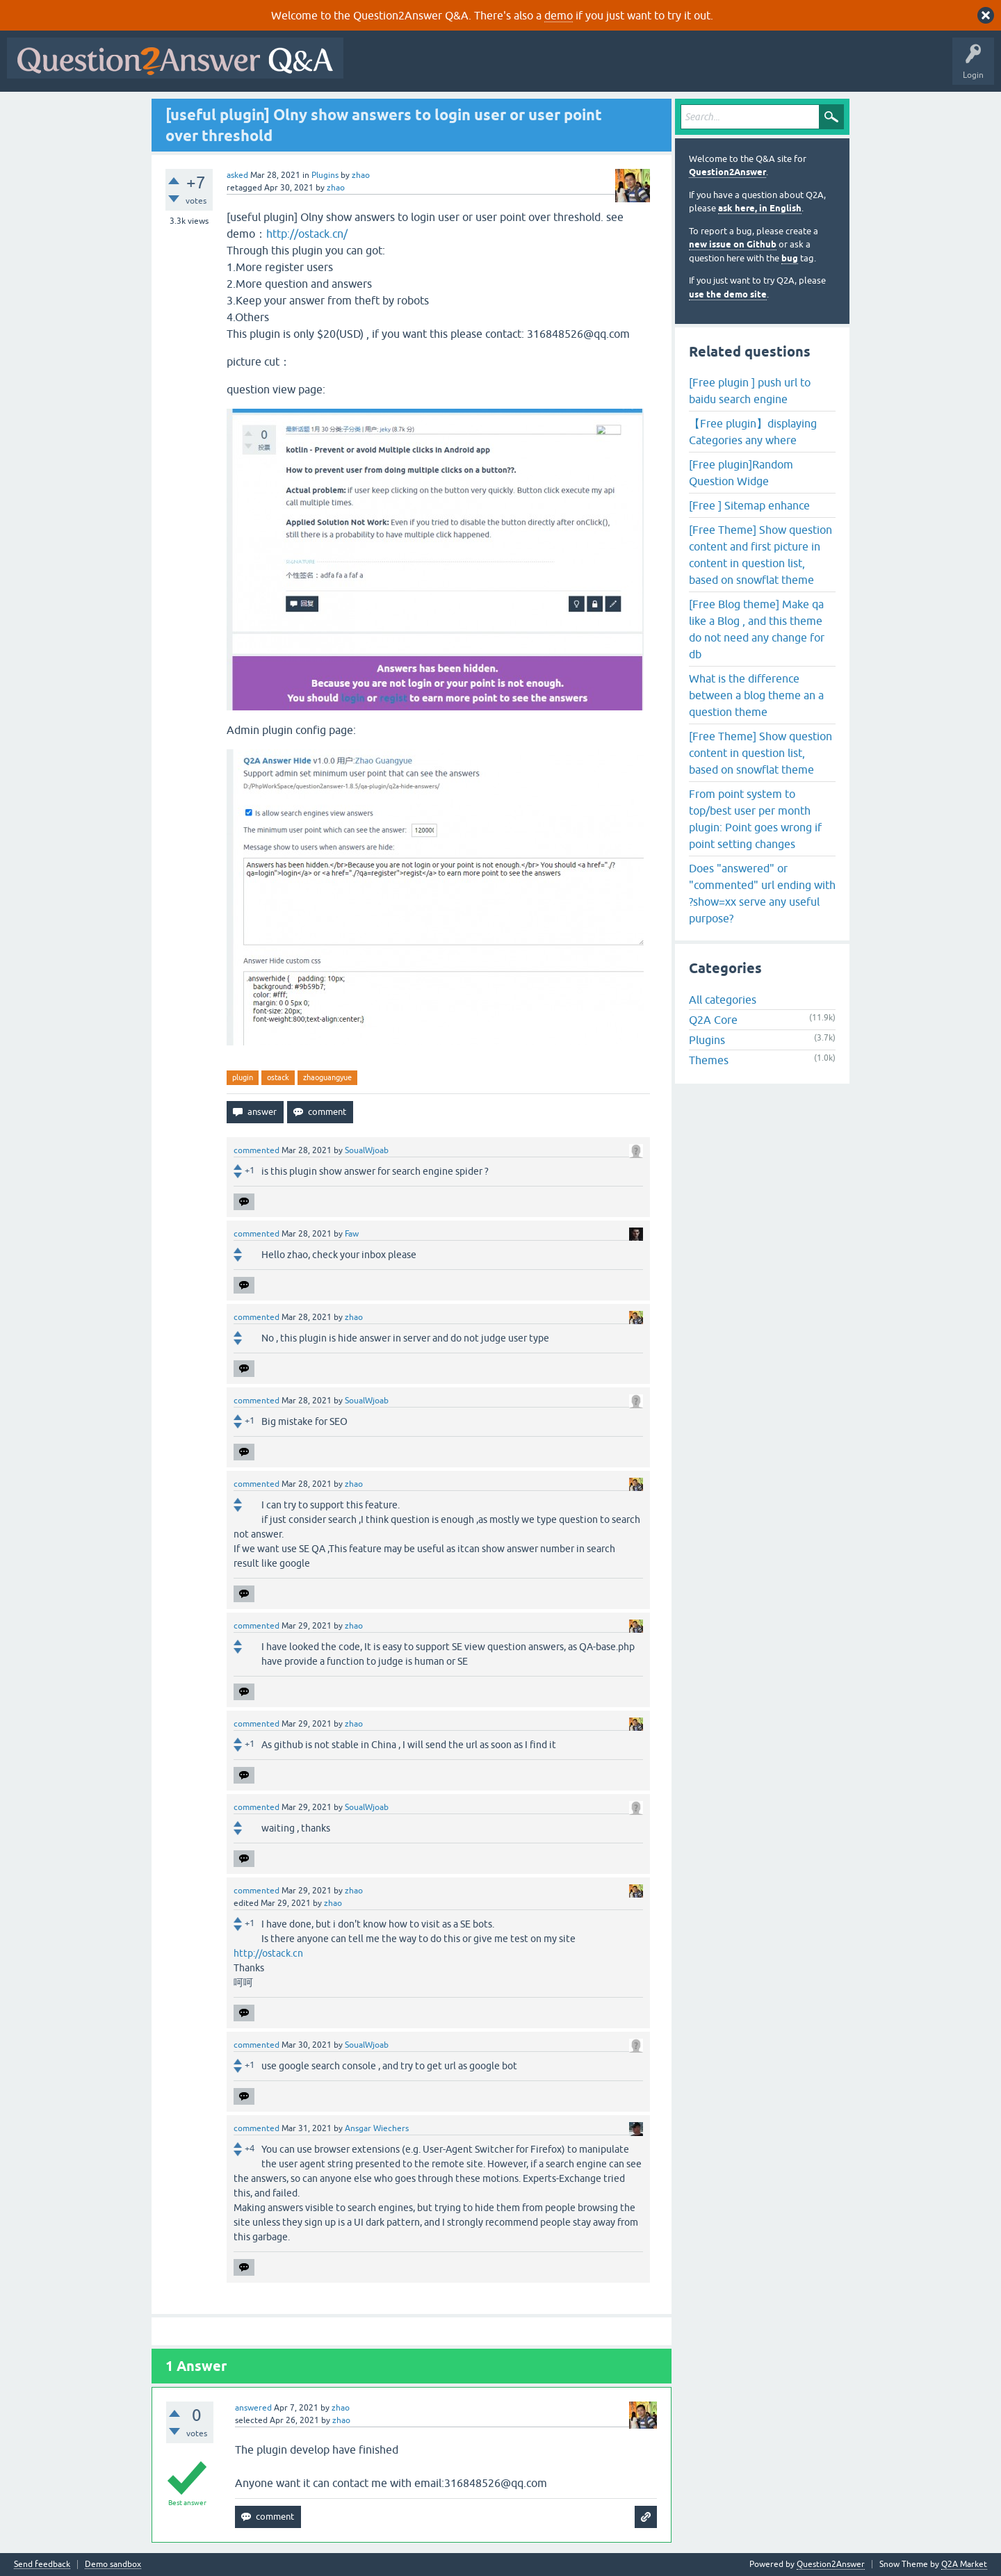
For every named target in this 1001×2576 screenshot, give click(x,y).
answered (253, 2408)
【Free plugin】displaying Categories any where (753, 431)
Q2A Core (713, 1019)
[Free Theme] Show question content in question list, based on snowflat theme (760, 753)
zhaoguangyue (327, 1077)
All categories (722, 999)
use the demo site (728, 294)
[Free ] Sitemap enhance (749, 505)
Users (628, 68)
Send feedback (42, 2564)
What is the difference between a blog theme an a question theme (756, 695)
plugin (242, 1077)
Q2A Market (964, 2564)
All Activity (374, 68)
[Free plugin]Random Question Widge (741, 472)
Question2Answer (727, 172)
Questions (430, 68)
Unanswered (531, 68)
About (778, 68)
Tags (584, 68)
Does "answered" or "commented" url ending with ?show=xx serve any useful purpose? (762, 893)
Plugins (325, 175)
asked (237, 175)
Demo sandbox (113, 2564)
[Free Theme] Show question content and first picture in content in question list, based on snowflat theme (760, 554)
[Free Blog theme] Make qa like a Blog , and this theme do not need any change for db (756, 629)
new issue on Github (732, 244)
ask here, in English (759, 208)
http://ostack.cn (268, 1953)
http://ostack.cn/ (307, 233)
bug (789, 258)
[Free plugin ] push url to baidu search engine (750, 390)
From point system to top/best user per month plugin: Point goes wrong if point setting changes (755, 819)
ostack (278, 1077)
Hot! (478, 68)
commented (256, 1150)
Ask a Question (686, 68)
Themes (709, 1060)
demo (558, 15)
